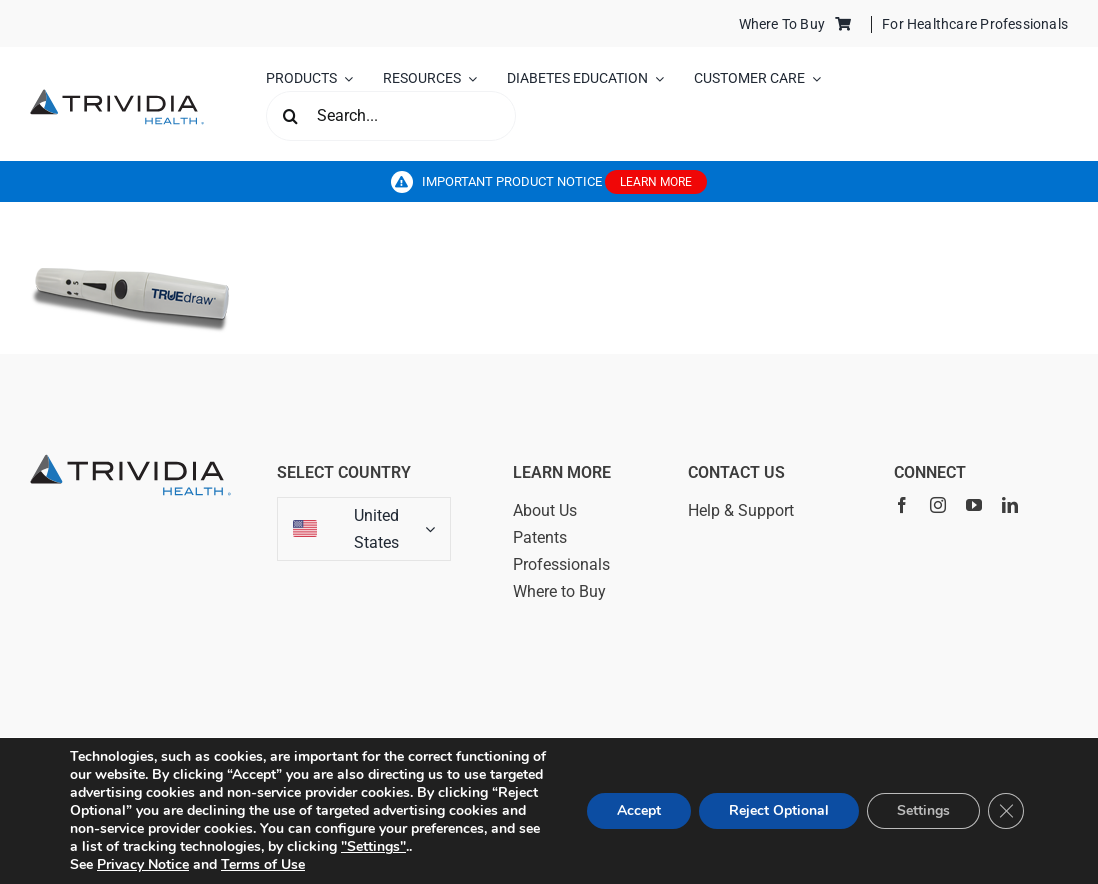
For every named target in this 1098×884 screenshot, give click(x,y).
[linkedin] (1010, 505)
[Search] (291, 116)
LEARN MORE (656, 182)
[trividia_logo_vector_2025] (117, 96)
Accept (639, 810)
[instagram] (938, 505)
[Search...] (391, 116)
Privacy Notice (143, 864)
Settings (923, 810)
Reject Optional (779, 810)
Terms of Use (263, 864)
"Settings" (373, 847)
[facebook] (902, 505)
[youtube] (974, 505)
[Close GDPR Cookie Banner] (1006, 811)
